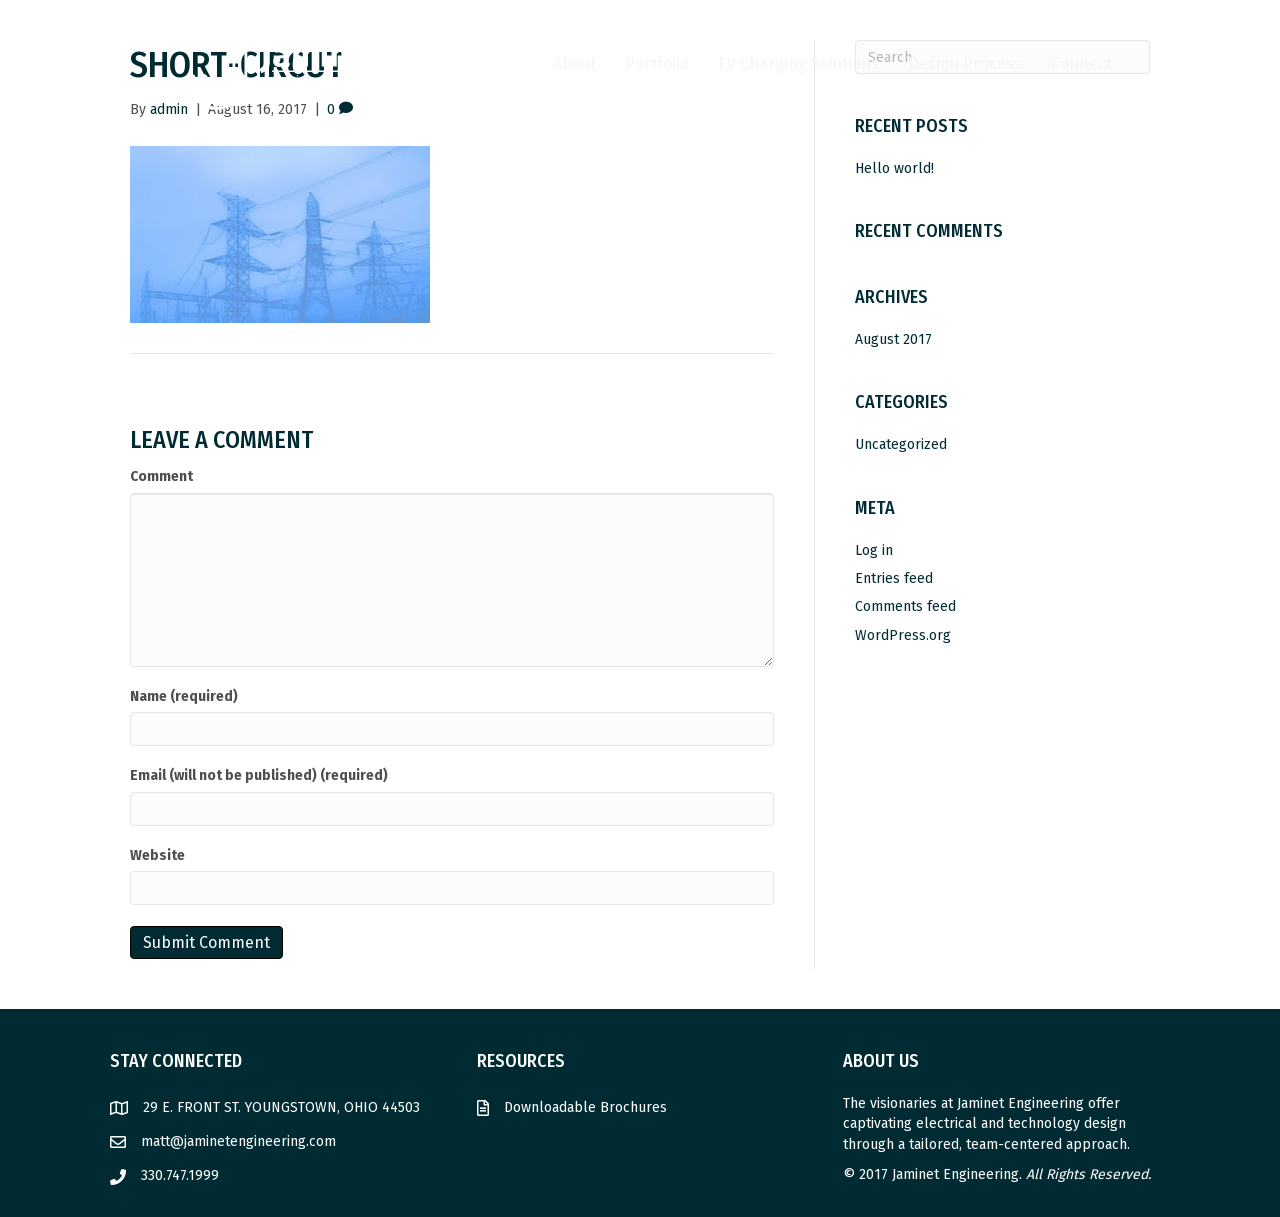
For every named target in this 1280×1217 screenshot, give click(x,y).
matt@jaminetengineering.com (238, 1141)
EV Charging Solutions (798, 63)
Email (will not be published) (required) (259, 775)
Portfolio (657, 63)
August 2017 (893, 339)
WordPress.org (903, 635)
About (574, 63)
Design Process (965, 63)
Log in (874, 550)
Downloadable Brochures (585, 1107)
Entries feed (894, 578)
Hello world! (894, 168)
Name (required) (184, 696)
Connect (1081, 63)
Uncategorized (901, 444)
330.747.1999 (180, 1175)
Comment (161, 476)
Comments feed (905, 606)
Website (157, 855)
